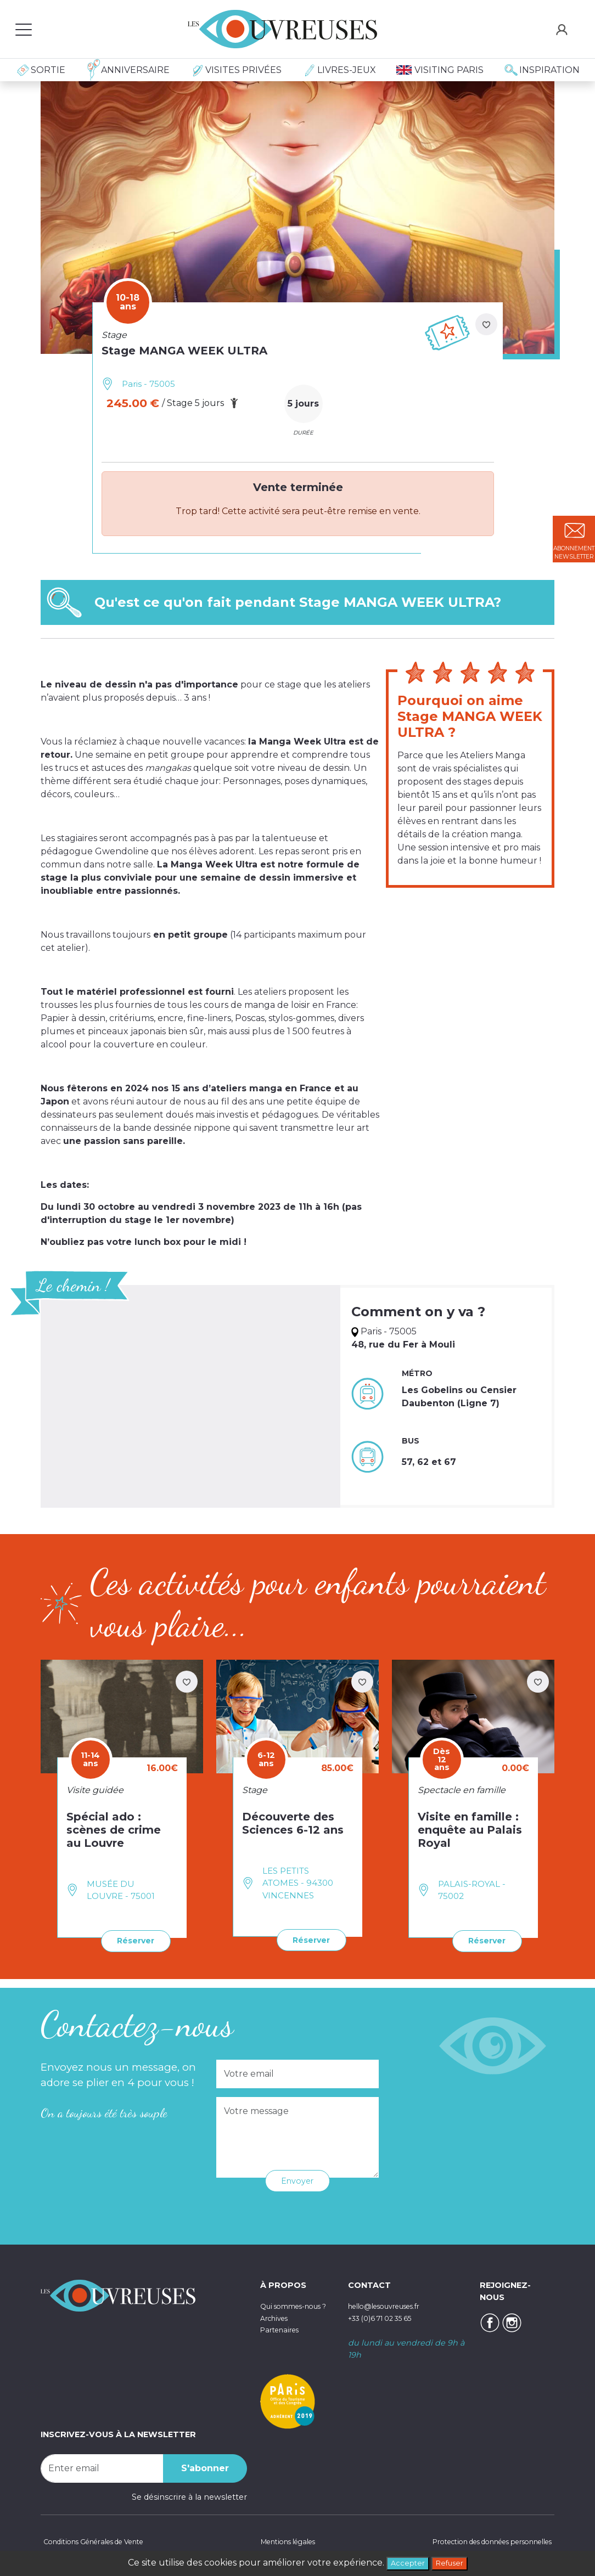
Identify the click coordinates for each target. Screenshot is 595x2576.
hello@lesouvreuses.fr (392, 2304)
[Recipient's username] (102, 2466)
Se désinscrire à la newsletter (189, 2495)
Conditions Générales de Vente (102, 2540)
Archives (277, 2327)
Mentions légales (283, 2540)
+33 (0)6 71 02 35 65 (387, 2316)
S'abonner (205, 2466)
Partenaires (283, 2339)
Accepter (404, 2562)
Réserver (131, 1940)
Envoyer (297, 2179)
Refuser (452, 2562)
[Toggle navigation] (23, 29)
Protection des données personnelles (478, 2540)
